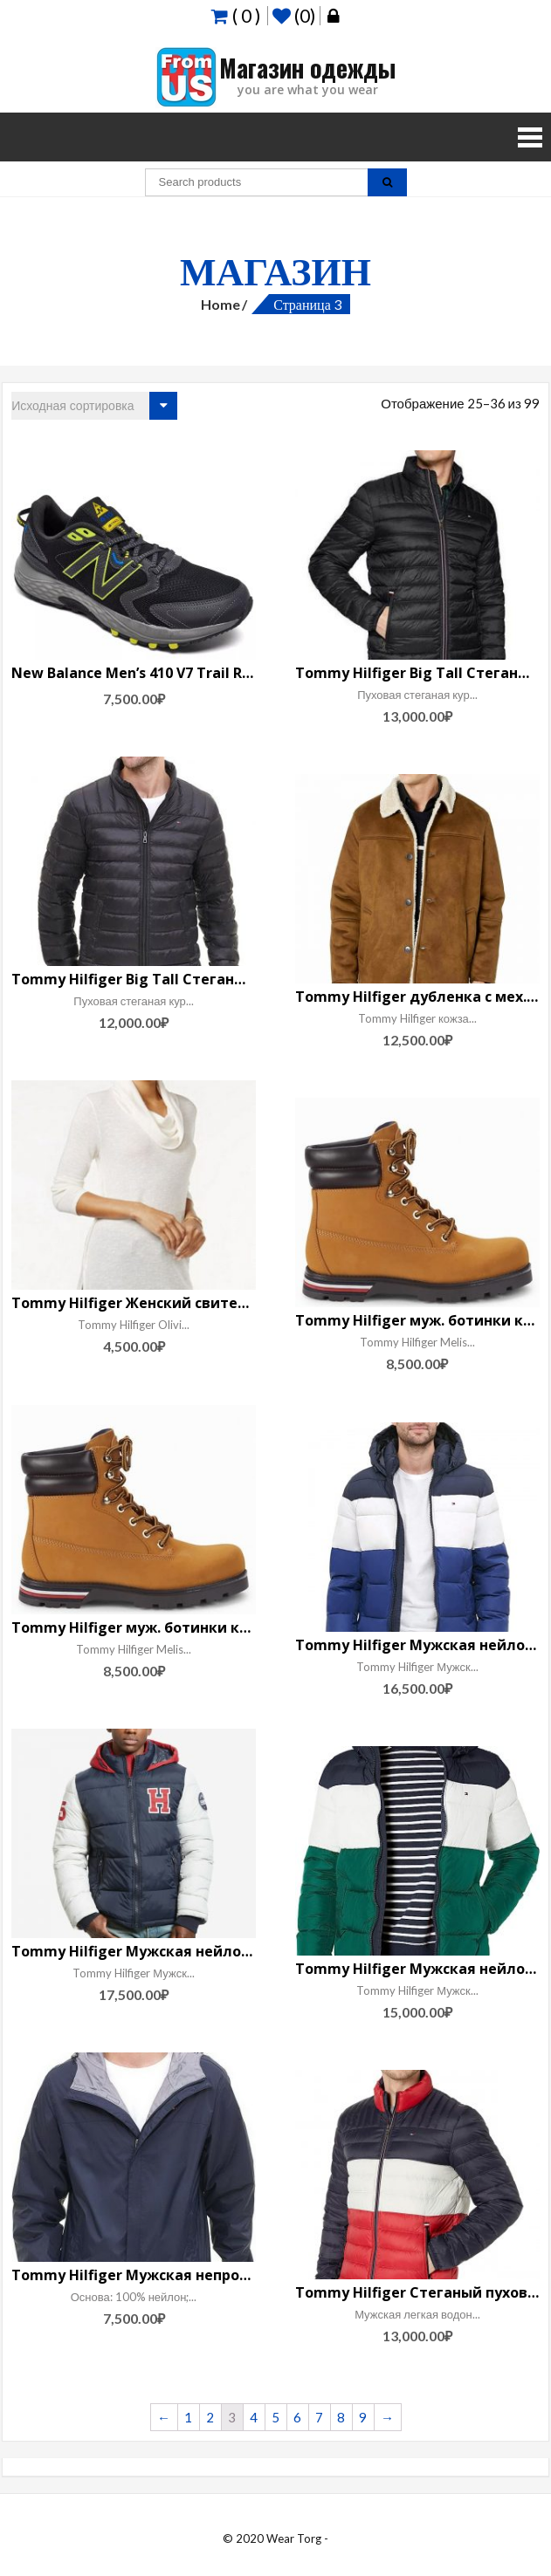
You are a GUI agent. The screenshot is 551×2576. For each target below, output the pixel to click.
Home (220, 304)
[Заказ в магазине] (94, 406)
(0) (293, 15)
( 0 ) (235, 14)
